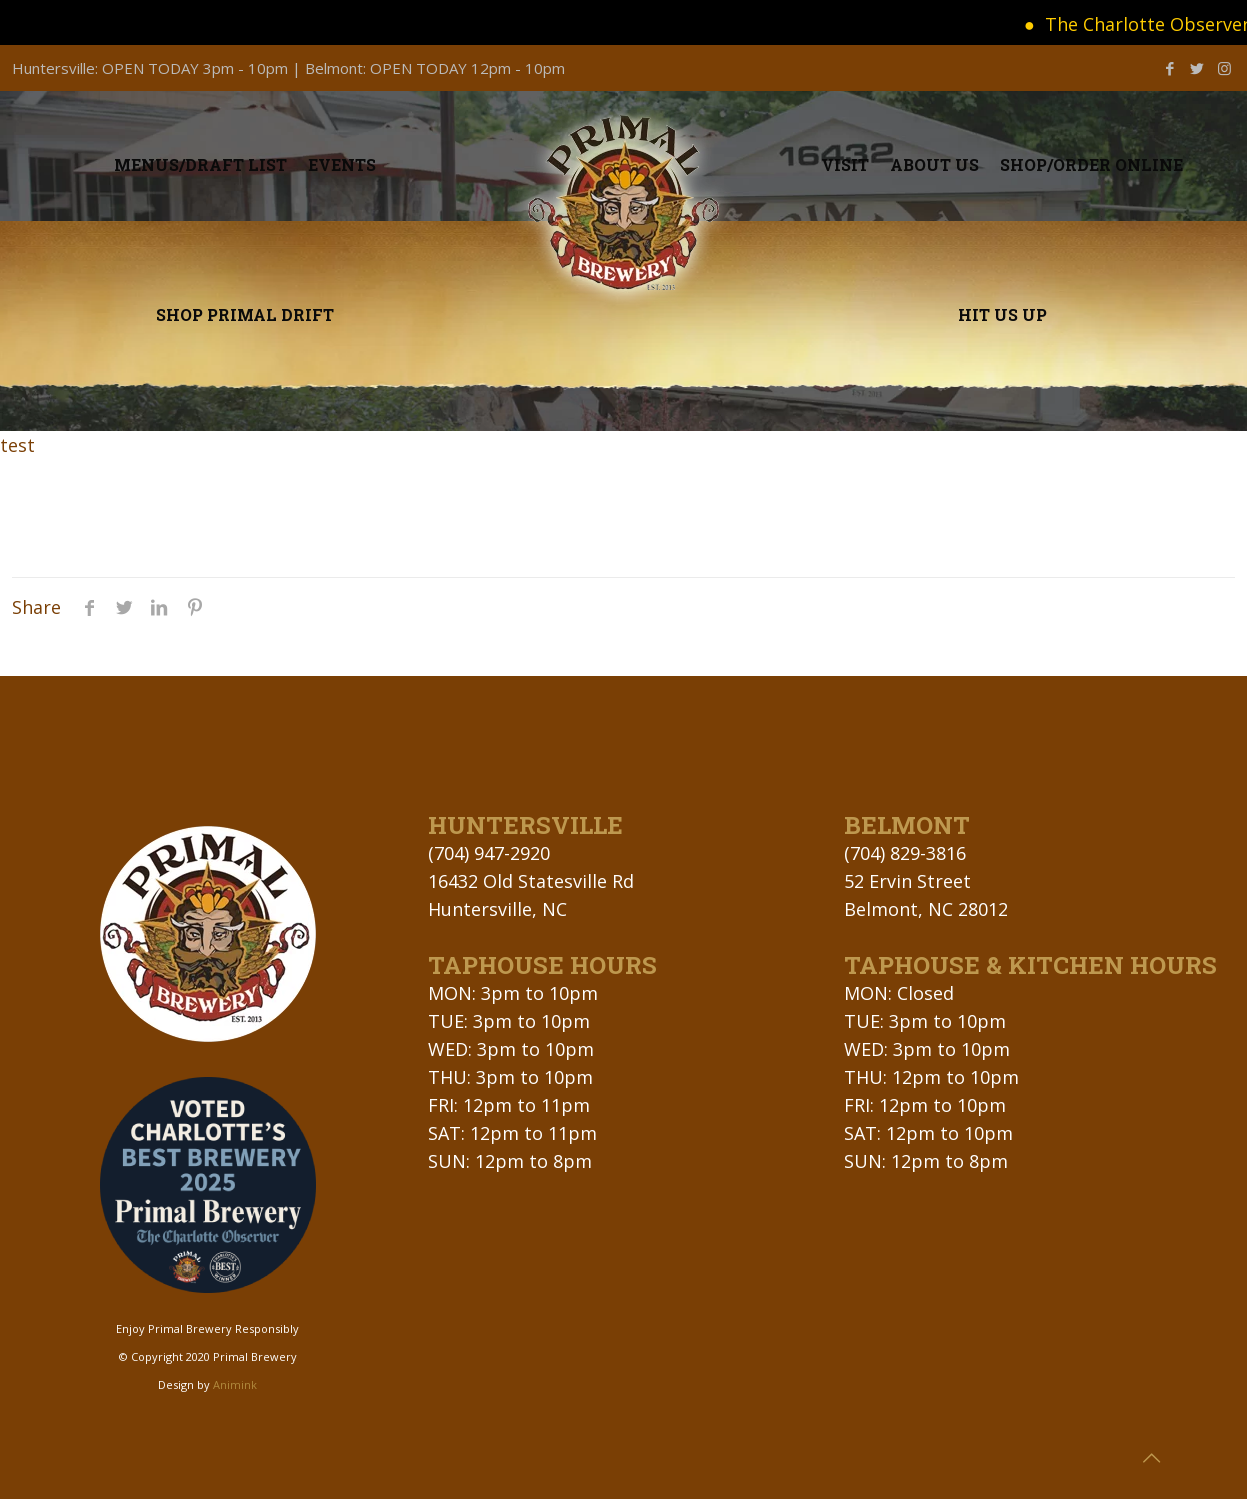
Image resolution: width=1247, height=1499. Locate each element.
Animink (235, 1384)
